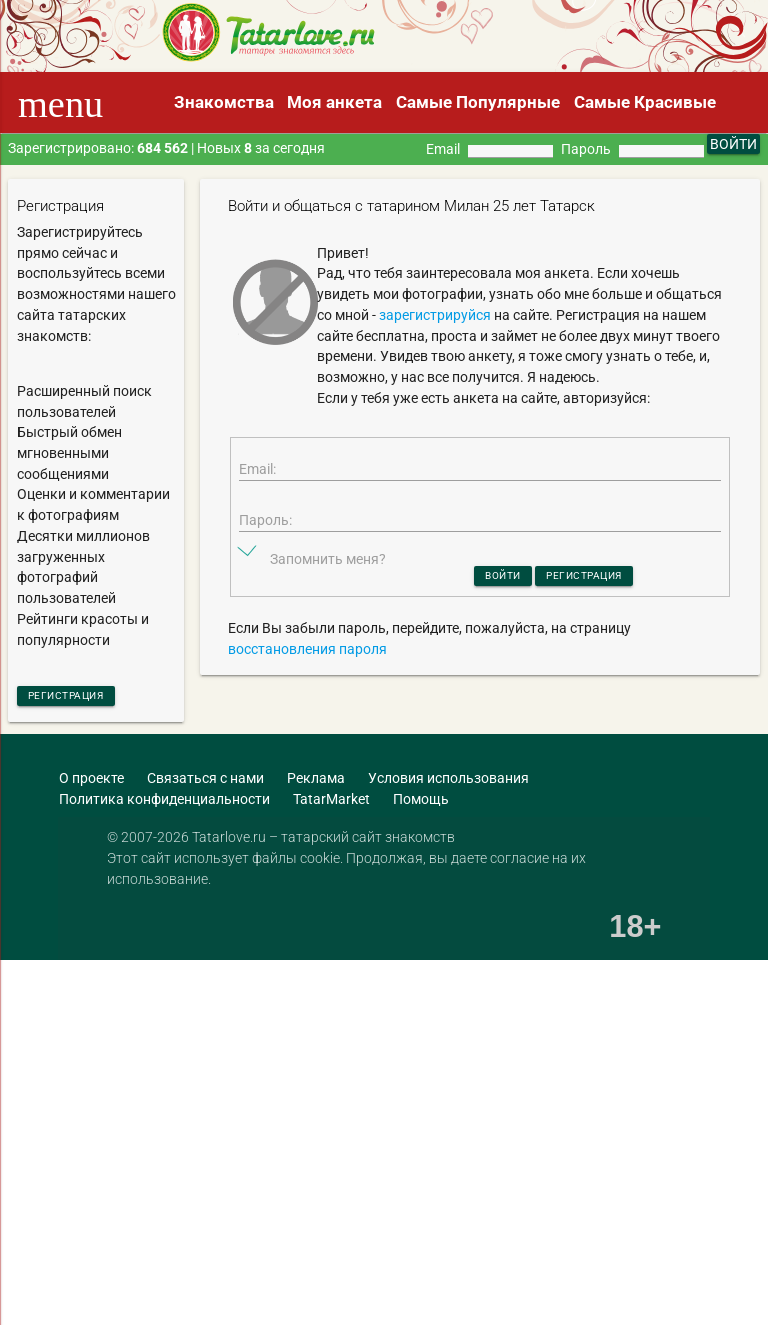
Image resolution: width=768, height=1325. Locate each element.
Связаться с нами (205, 784)
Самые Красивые (645, 102)
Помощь (421, 804)
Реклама (316, 784)
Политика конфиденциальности (164, 804)
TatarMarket (331, 804)
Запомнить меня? (328, 582)
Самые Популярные (478, 102)
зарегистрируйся (435, 315)
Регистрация (84, 698)
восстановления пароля (307, 678)
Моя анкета (334, 102)
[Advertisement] (338, 1066)
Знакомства (224, 102)
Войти (485, 601)
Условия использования (448, 784)
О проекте (91, 784)
